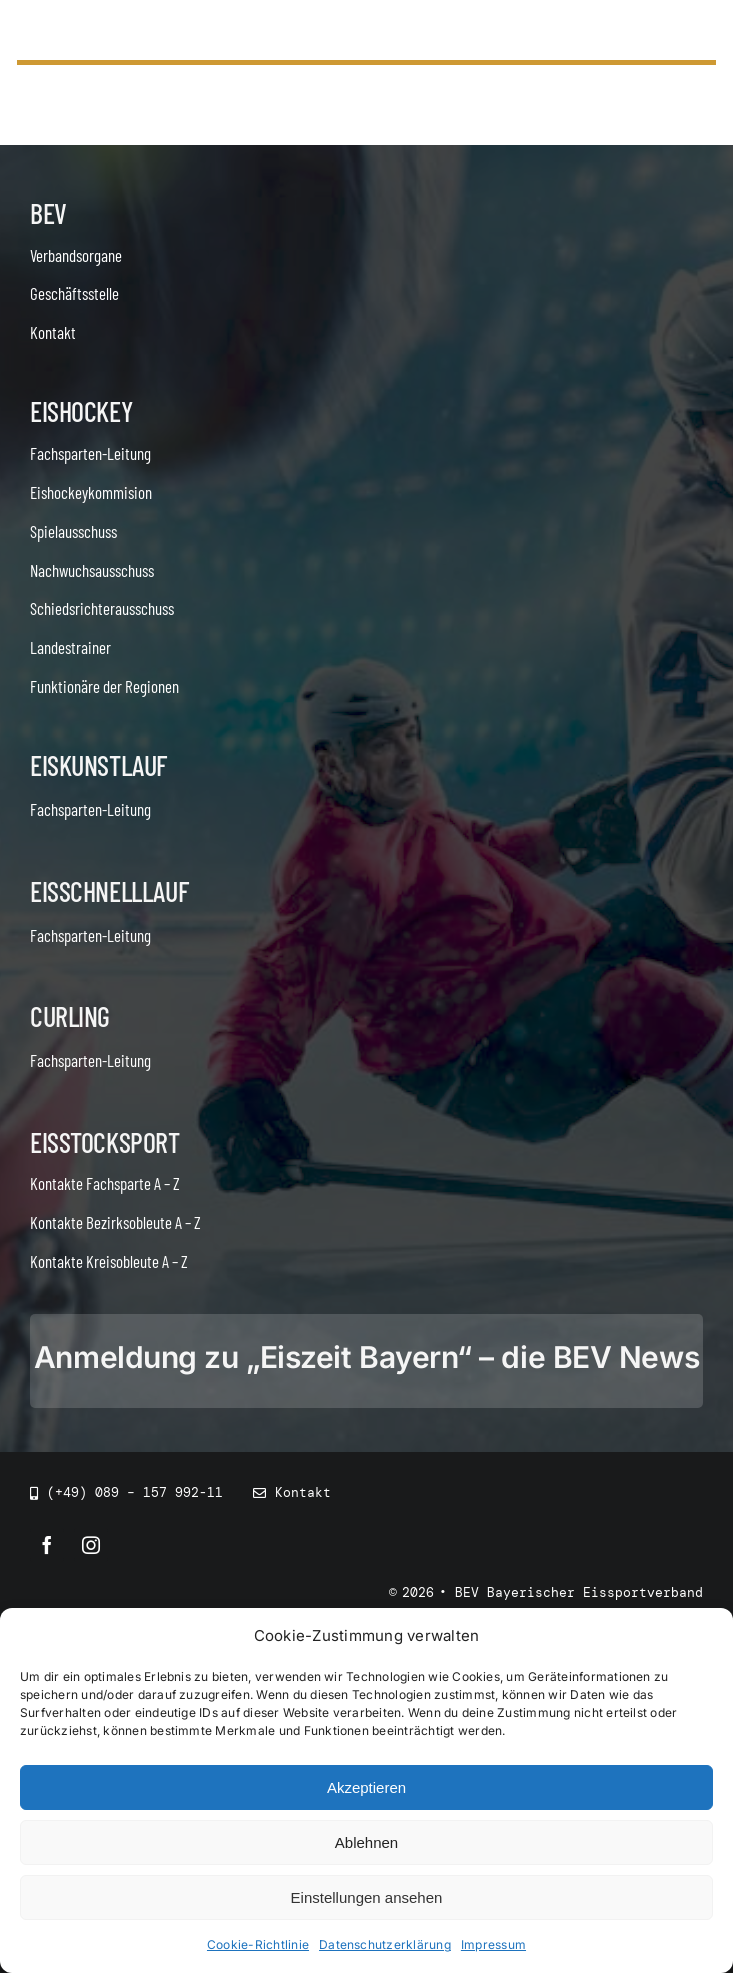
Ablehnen (366, 1842)
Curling (70, 1016)
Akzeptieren (366, 1787)
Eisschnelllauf (109, 891)
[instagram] (91, 1545)
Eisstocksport (105, 1142)
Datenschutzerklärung (385, 1944)
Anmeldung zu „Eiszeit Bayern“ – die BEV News (366, 1357)
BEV (48, 213)
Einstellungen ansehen (367, 1897)
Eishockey (81, 411)
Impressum (493, 1944)
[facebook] (47, 1545)
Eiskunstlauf (98, 765)
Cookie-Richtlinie (258, 1944)
